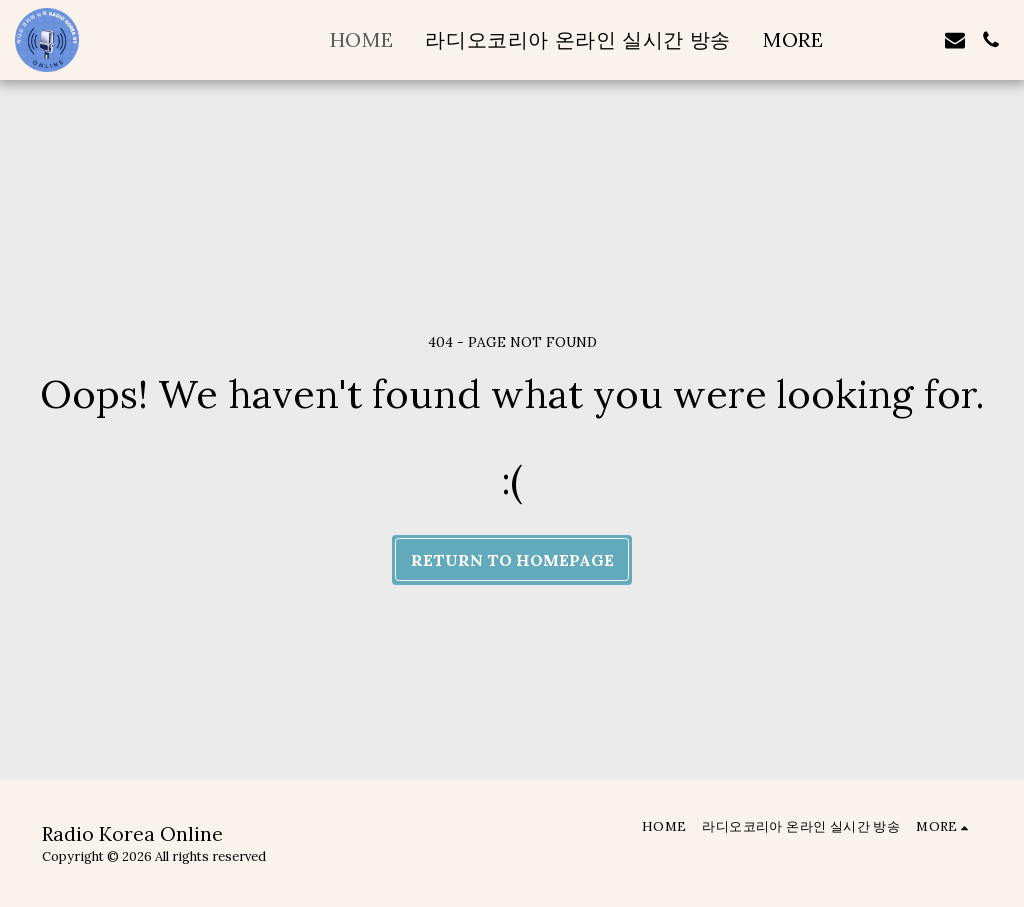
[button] (919, 40)
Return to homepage (512, 560)
